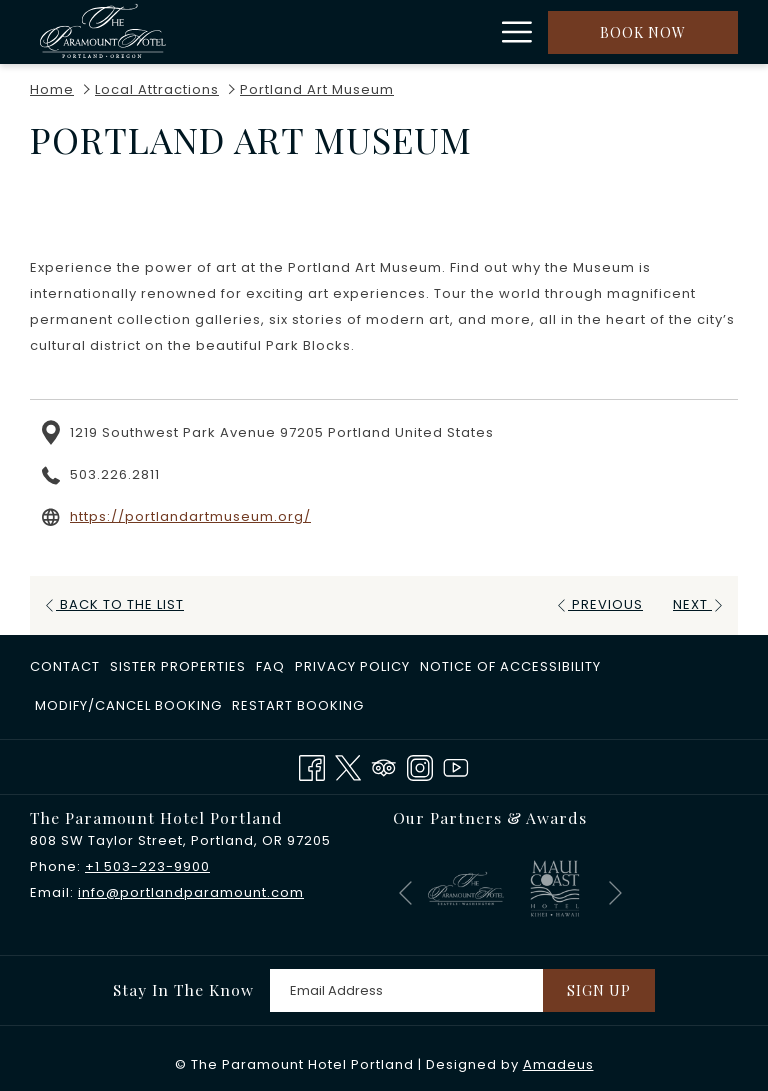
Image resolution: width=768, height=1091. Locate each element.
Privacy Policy (352, 666)
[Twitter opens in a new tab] (348, 766)
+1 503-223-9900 (147, 866)
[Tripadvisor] (384, 766)
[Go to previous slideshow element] (405, 892)
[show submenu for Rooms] (397, 32)
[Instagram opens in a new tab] (420, 766)
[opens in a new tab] (466, 887)
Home (52, 89)
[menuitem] (349, 32)
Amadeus (558, 1064)
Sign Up (599, 990)
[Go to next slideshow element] (615, 892)
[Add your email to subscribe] (406, 990)
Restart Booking (298, 705)
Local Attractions (157, 89)
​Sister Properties (178, 666)
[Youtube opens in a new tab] (456, 766)
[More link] (509, 32)
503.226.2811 (115, 474)
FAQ (270, 666)
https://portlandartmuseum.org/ (190, 516)
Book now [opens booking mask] (643, 32)
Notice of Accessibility (510, 666)
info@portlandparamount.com (191, 892)
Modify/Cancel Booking (128, 705)
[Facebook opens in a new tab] (312, 766)
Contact (65, 666)
